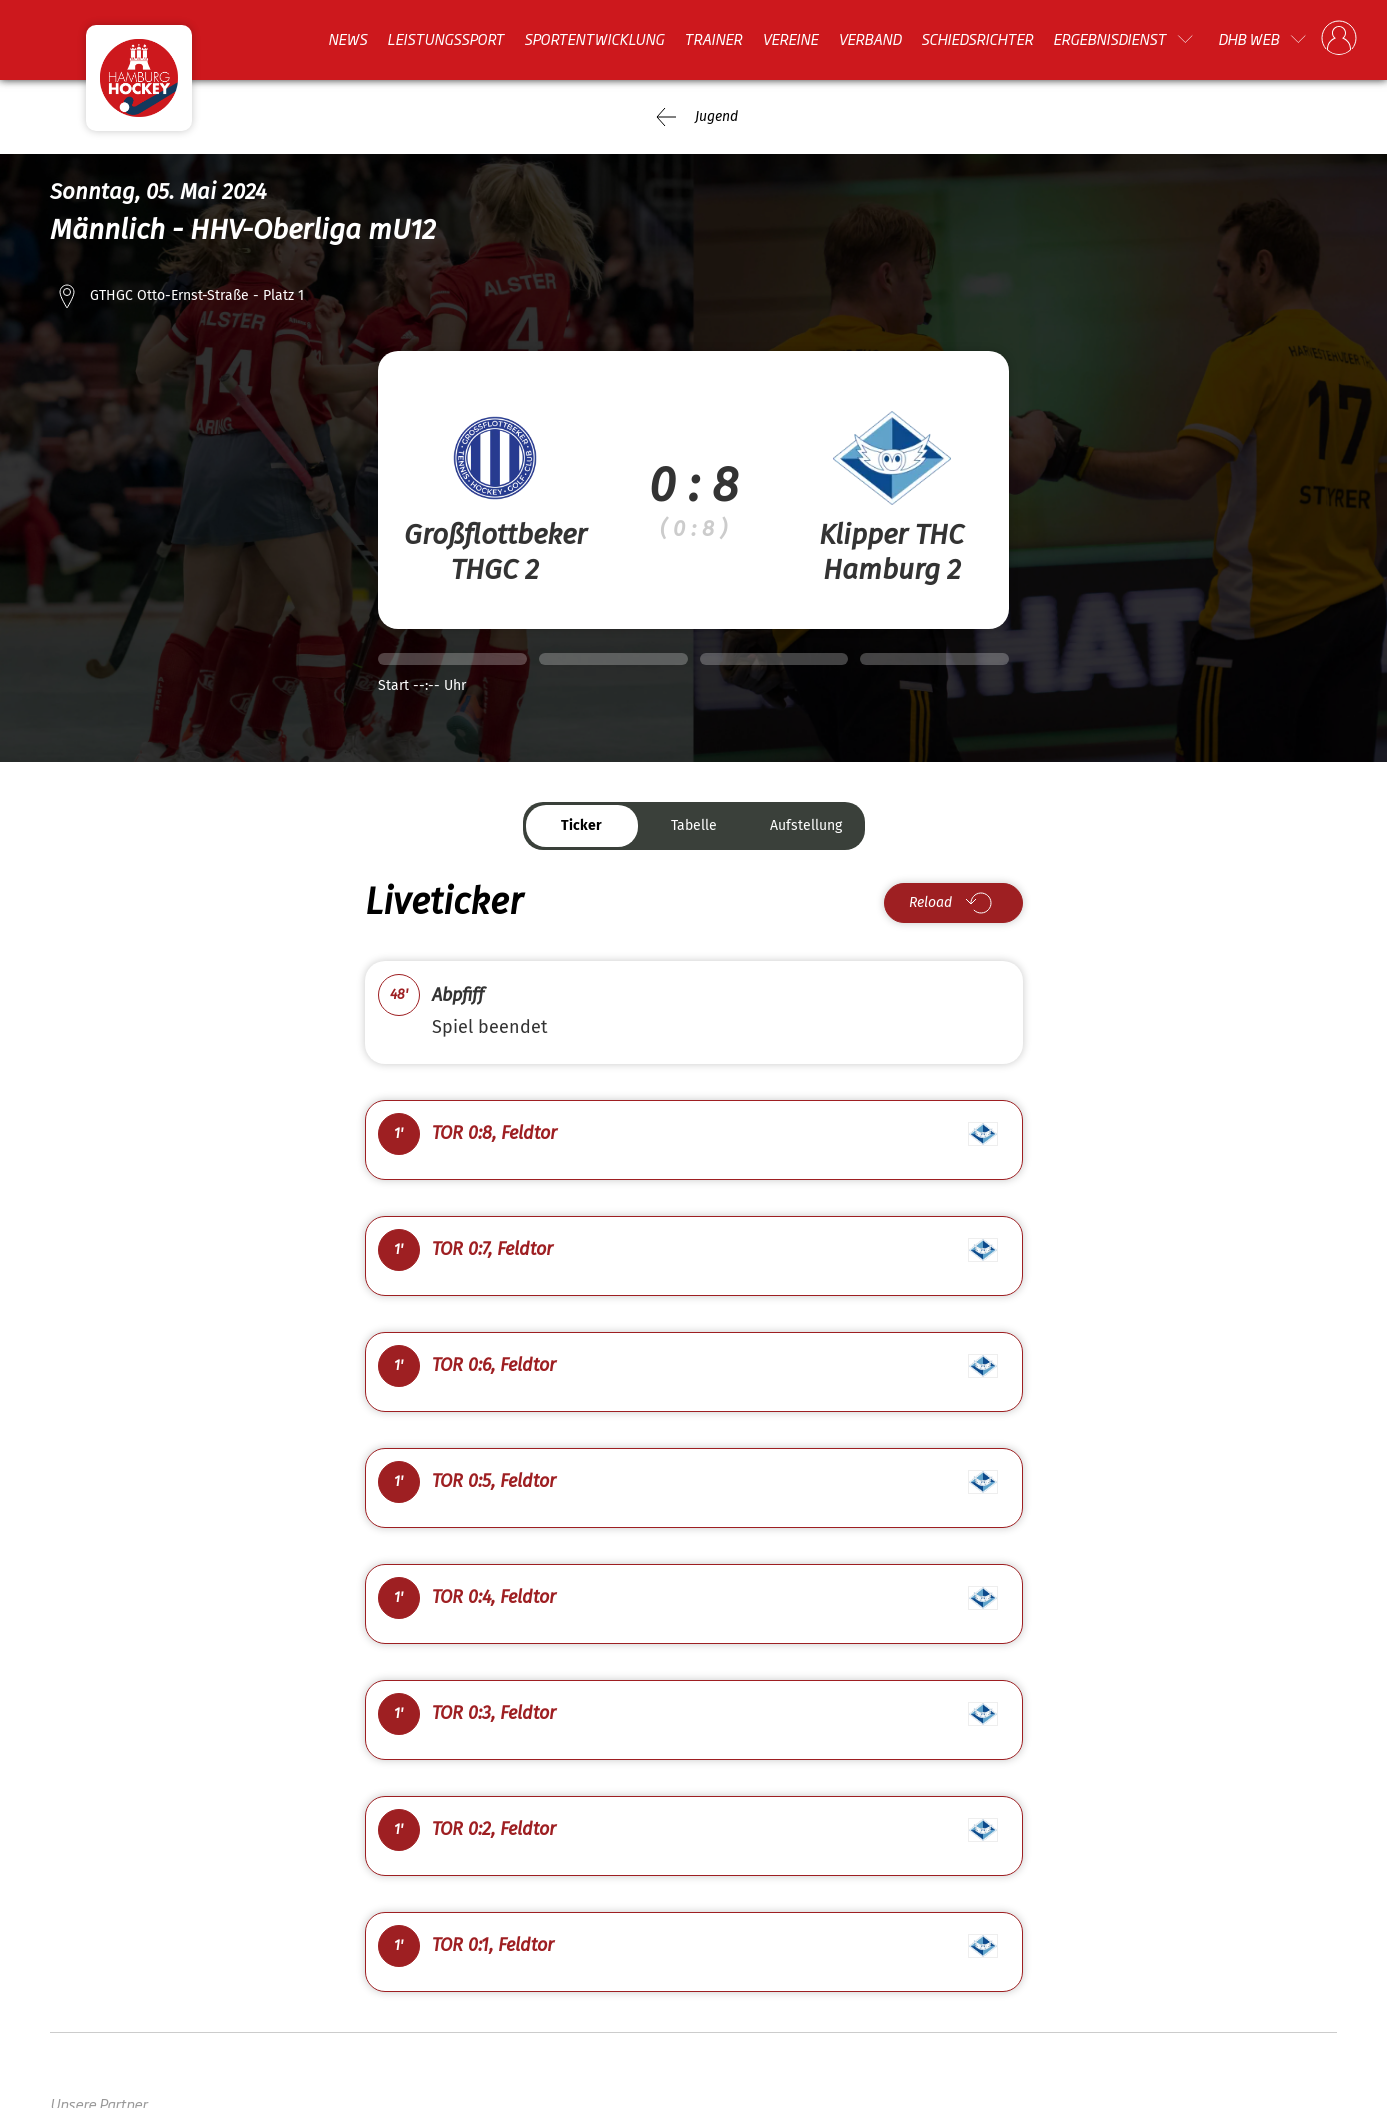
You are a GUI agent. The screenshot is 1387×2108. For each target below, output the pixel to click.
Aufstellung (806, 825)
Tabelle (694, 825)
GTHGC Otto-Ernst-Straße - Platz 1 (197, 295)
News (347, 39)
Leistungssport (445, 39)
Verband (869, 39)
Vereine (790, 39)
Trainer (713, 39)
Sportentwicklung (594, 39)
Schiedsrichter (977, 39)
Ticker (581, 825)
